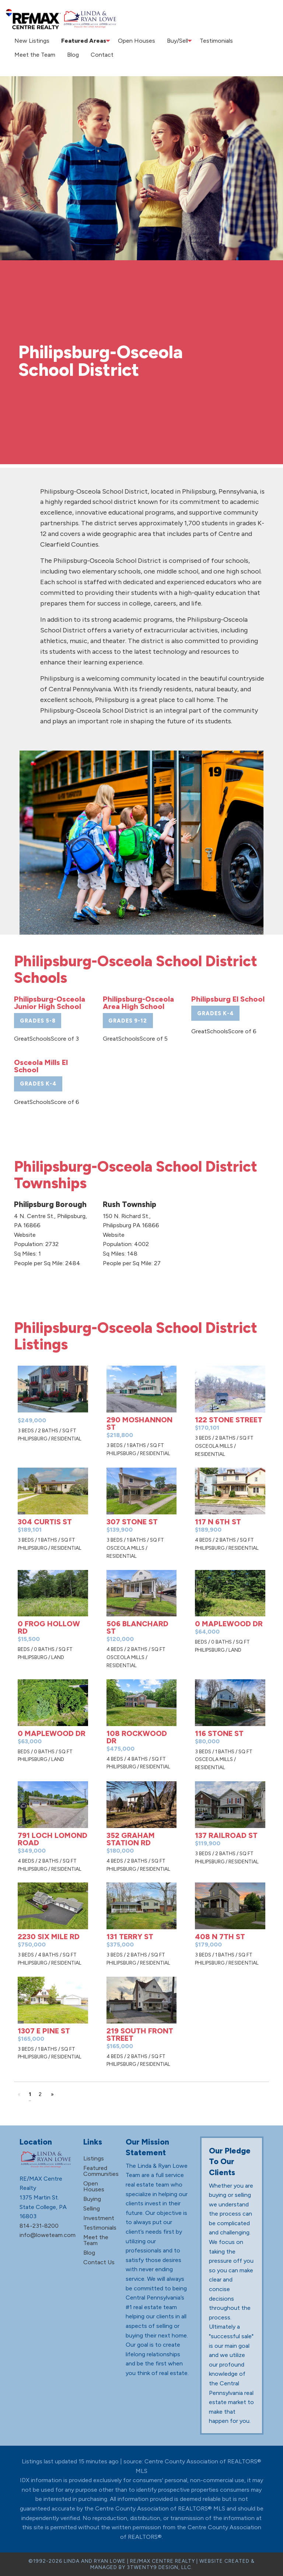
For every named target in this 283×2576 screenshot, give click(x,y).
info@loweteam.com (48, 2234)
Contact (93, 54)
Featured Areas (78, 40)
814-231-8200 (39, 2225)
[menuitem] (30, 41)
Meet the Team (33, 54)
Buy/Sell (169, 40)
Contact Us (99, 2262)
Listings (93, 2158)
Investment (98, 2218)
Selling (91, 2208)
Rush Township (129, 1204)
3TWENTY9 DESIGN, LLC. (160, 2567)
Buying (92, 2198)
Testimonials (209, 40)
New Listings (30, 40)
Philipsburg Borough (50, 1204)
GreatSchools (32, 1038)
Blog (68, 54)
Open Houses (132, 40)
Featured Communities (101, 2170)
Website (25, 1234)
